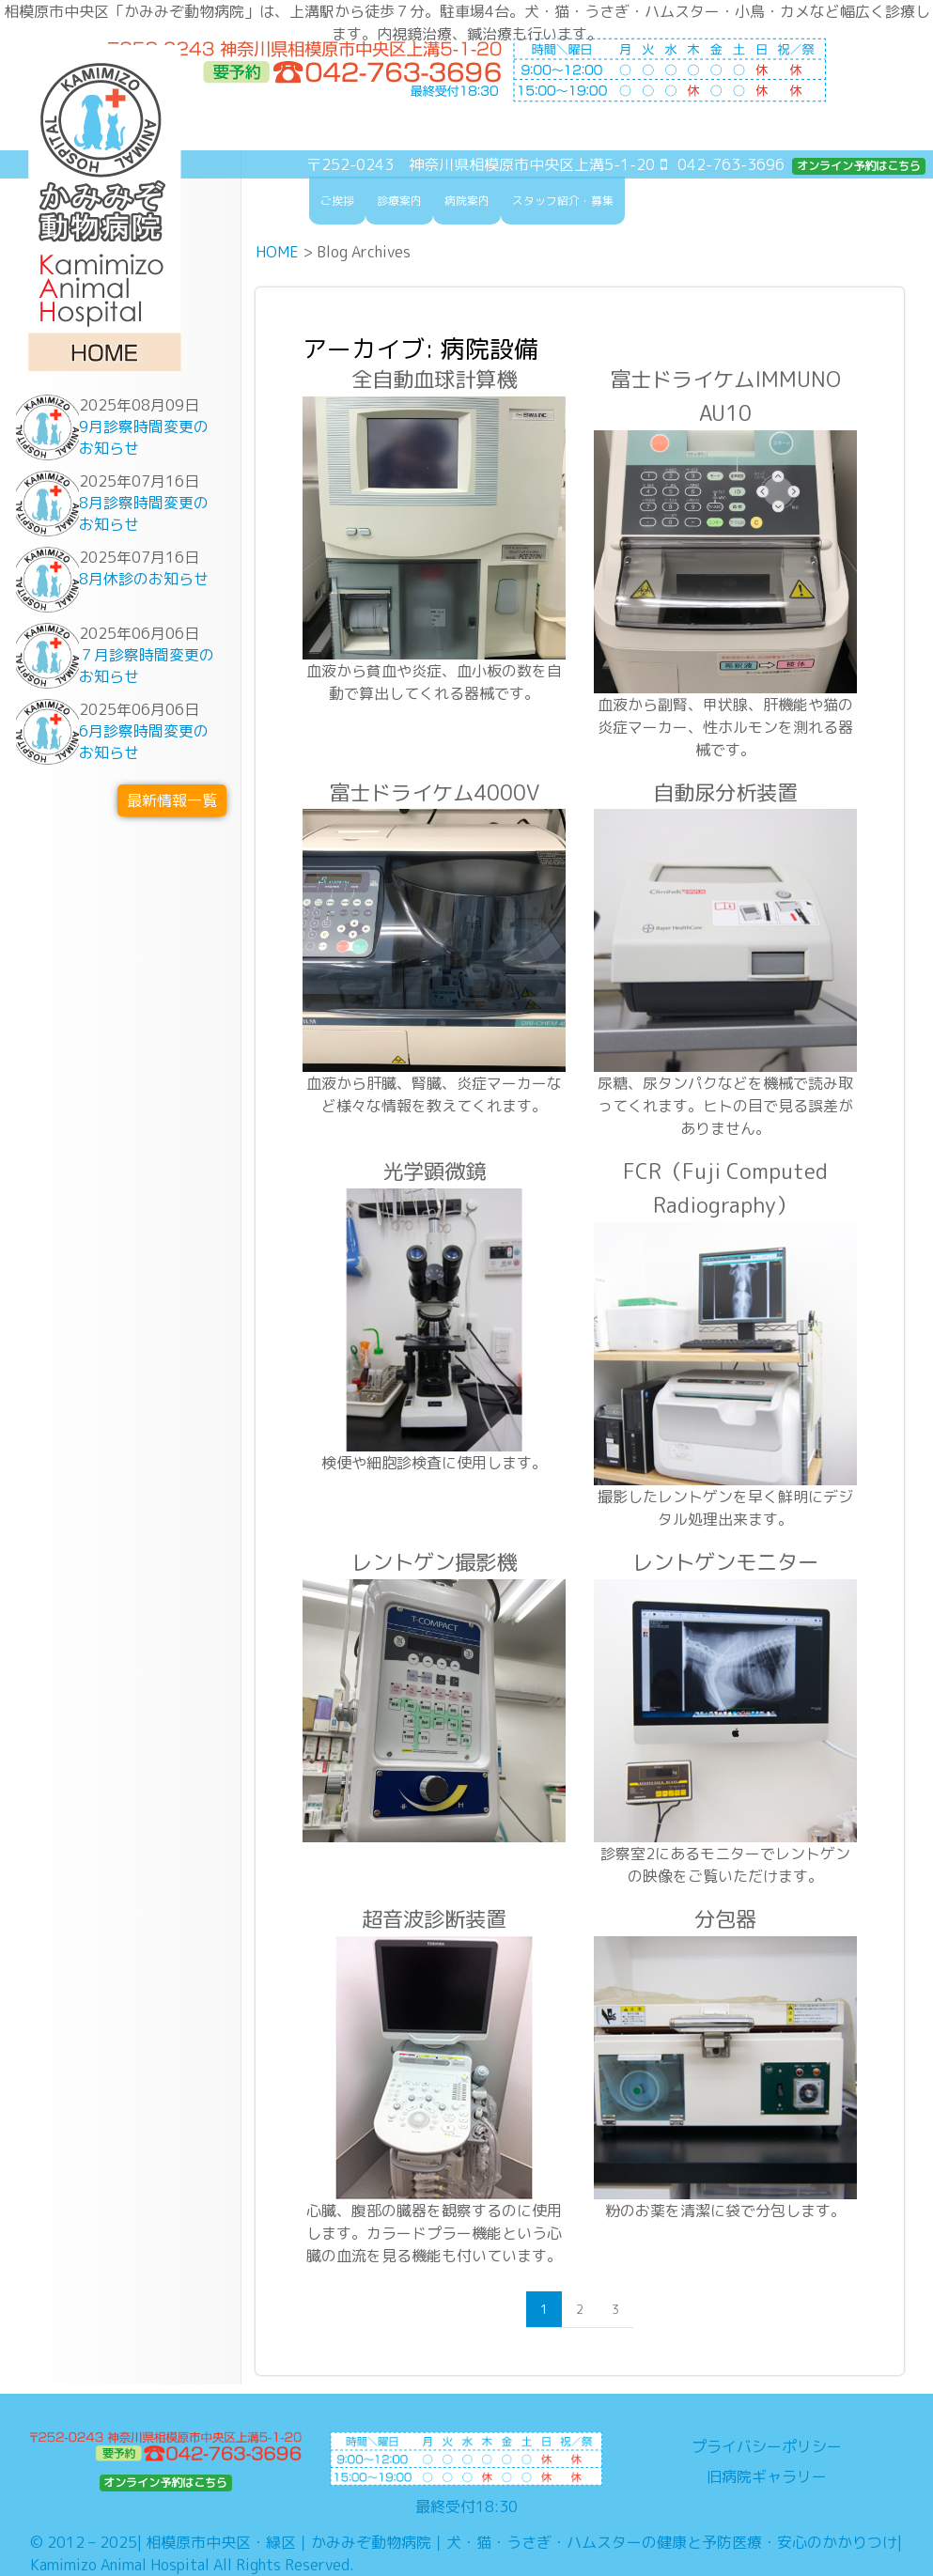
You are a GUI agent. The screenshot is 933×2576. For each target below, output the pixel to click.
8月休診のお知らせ (144, 578)
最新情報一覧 (172, 800)
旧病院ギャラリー (767, 2476)
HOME (277, 251)
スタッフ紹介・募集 (563, 201)
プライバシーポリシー (767, 2446)
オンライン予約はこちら (859, 166)
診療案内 (399, 201)
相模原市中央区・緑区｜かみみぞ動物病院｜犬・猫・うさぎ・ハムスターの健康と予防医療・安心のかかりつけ (521, 2542)
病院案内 (467, 201)
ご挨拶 (337, 201)
